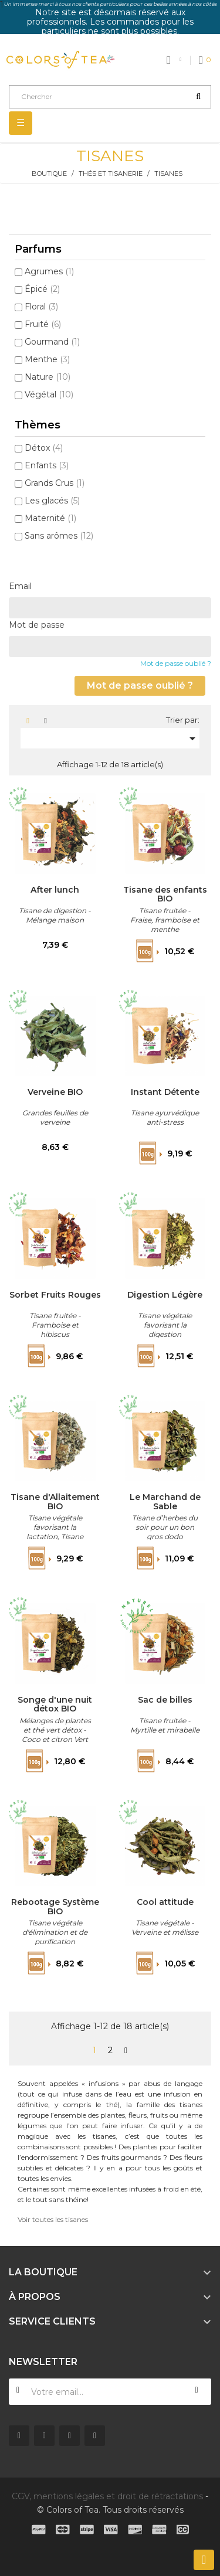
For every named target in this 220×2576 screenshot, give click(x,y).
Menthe (47, 359)
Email (20, 586)
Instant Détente (165, 1092)
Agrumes (49, 271)
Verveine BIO (55, 1092)
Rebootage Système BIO (55, 1906)
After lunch (55, 890)
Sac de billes (165, 1700)
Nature (47, 377)
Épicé (42, 289)
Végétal (49, 394)
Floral (41, 306)
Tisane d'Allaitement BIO (55, 1501)
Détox (44, 448)
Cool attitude (165, 1902)
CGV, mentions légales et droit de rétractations (107, 2496)
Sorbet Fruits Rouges (55, 1295)
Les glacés (52, 500)
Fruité (43, 324)
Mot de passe (37, 625)
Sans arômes (59, 535)
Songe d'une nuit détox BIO (55, 1704)
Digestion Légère (164, 1295)
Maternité (50, 518)
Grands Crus (54, 483)
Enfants (47, 465)
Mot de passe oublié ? (175, 663)
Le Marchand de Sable (165, 1501)
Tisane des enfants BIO (165, 894)
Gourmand (52, 341)
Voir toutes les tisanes (53, 2219)
